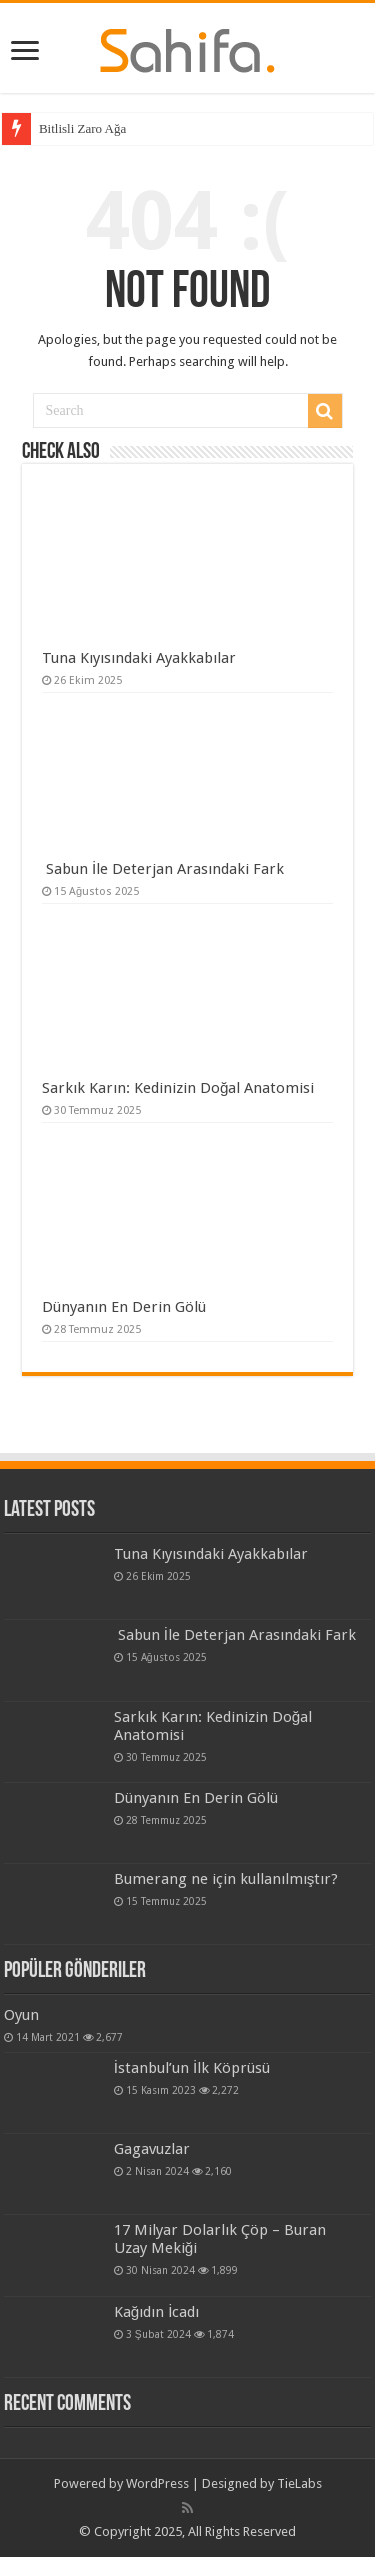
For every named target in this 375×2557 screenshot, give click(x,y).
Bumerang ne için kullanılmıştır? (226, 1879)
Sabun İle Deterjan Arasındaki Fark (163, 869)
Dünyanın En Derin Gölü (124, 1307)
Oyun (21, 2015)
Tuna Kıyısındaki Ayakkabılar (139, 658)
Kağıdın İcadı (157, 2312)
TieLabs (299, 2483)
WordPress (157, 2483)
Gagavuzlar (152, 2149)
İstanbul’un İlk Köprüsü (192, 2068)
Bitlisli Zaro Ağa (82, 128)
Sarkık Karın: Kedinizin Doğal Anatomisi (178, 1088)
